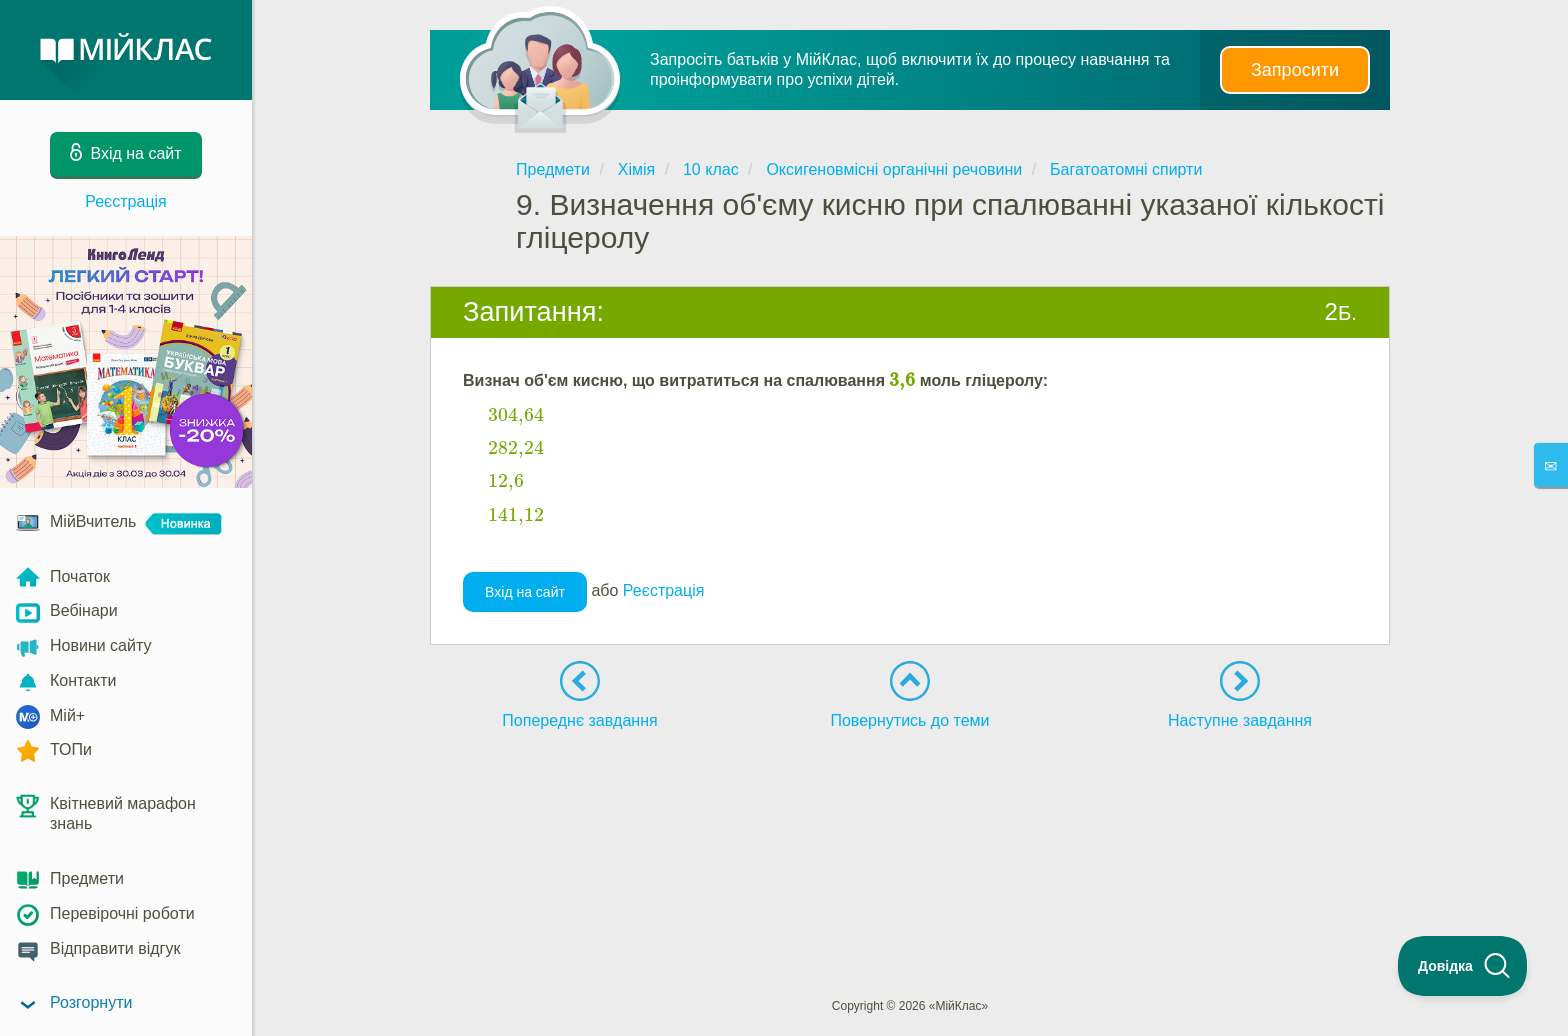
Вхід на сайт (525, 592)
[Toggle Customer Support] (1463, 966)
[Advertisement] (910, 801)
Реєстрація (126, 201)
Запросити (1295, 70)
